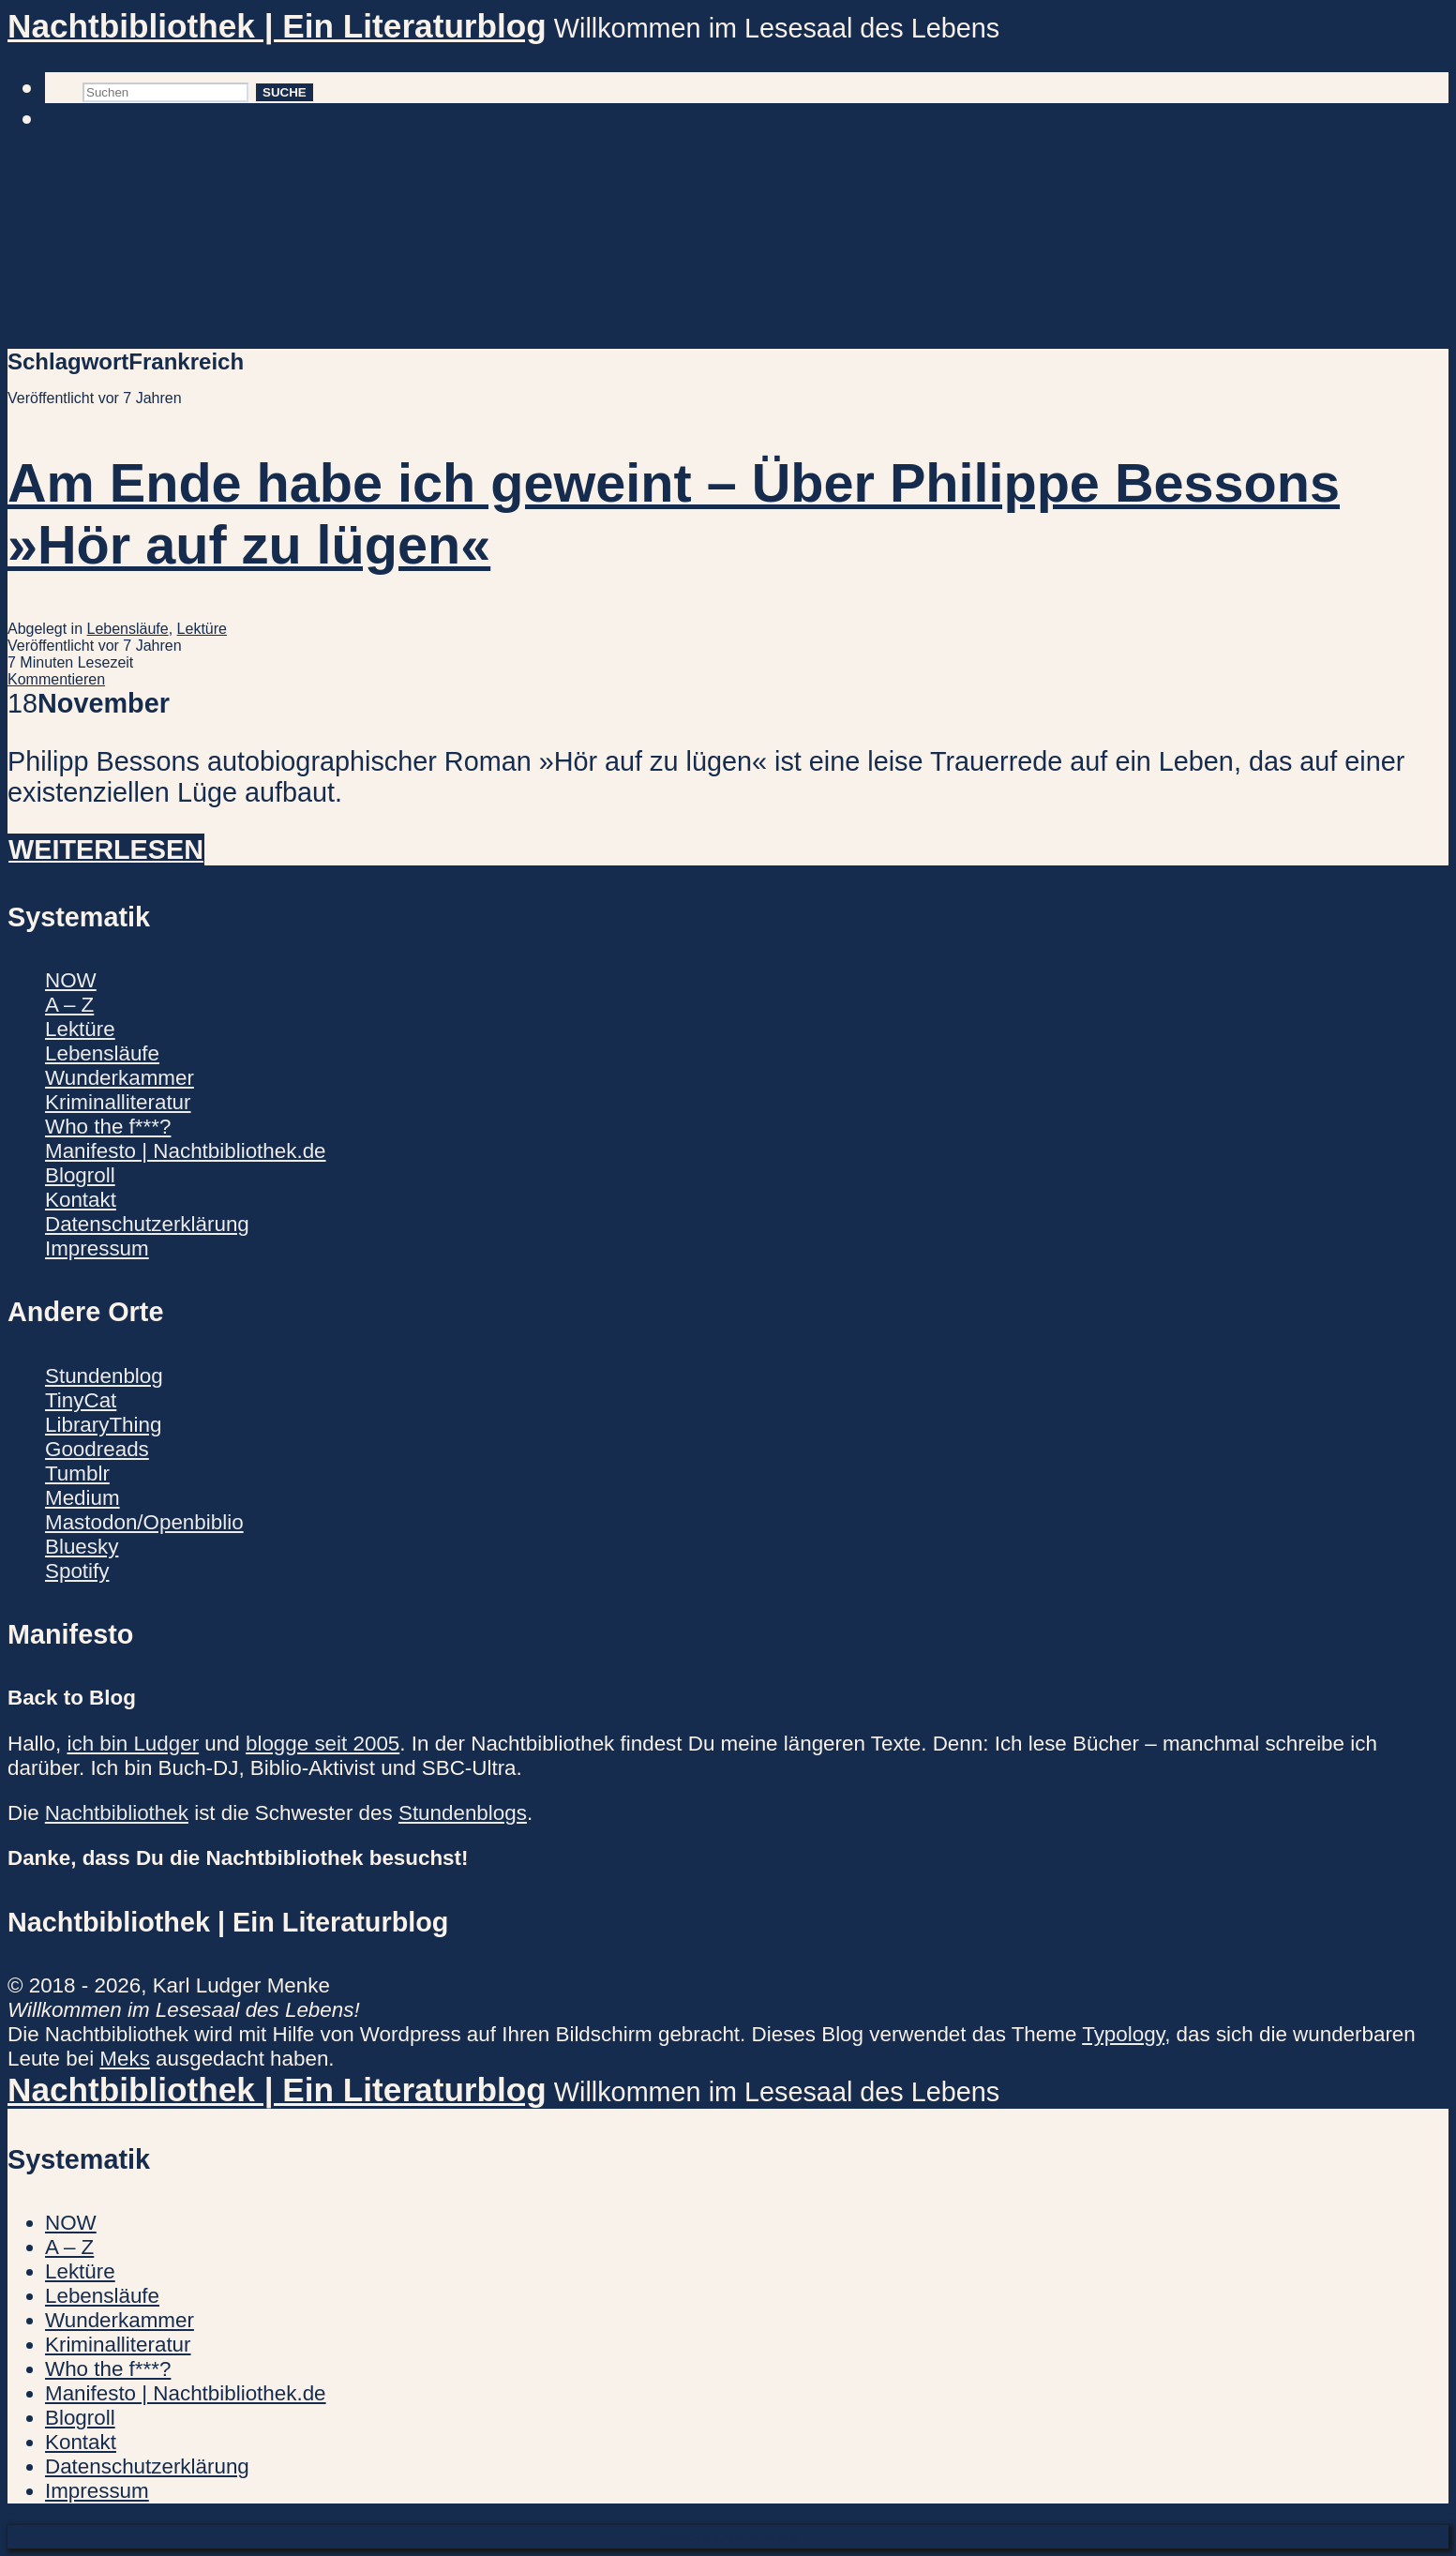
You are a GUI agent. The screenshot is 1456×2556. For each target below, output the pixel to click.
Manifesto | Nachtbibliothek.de (185, 1151)
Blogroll (80, 1175)
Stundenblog (104, 1376)
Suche (285, 92)
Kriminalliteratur (118, 1102)
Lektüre (202, 629)
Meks (124, 2058)
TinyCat (80, 1400)
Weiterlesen (105, 849)
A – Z (69, 1004)
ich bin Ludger (133, 1743)
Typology (1123, 2034)
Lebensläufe (128, 629)
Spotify (77, 1571)
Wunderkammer (119, 1078)
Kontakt (80, 1199)
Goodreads (97, 1449)
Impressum (97, 1248)
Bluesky (81, 1546)
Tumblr (77, 1473)
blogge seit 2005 (322, 1743)
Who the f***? (108, 1126)
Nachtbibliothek (116, 1813)
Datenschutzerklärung (147, 1224)
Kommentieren (56, 679)
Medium (82, 1498)
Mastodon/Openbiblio (144, 1522)
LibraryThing (103, 1424)
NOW (71, 980)
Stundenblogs (462, 1813)
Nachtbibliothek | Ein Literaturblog (277, 26)
